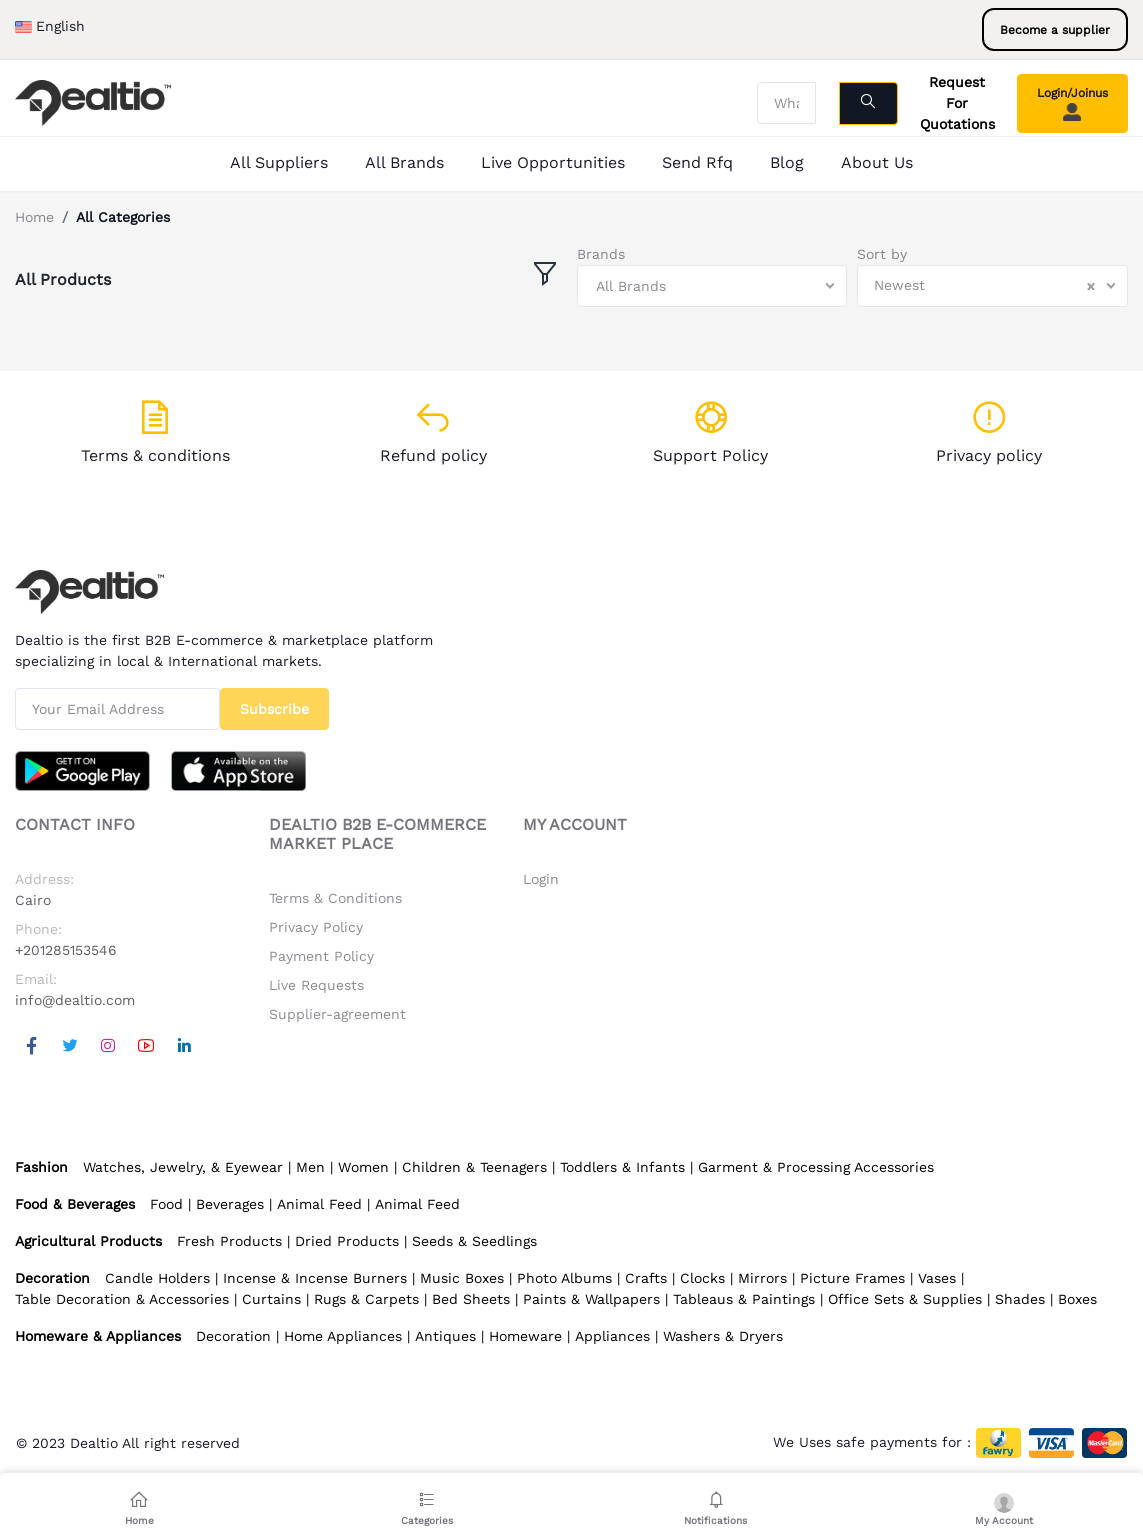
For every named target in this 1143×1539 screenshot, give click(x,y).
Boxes (1077, 1299)
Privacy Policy (316, 927)
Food (166, 1204)
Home (34, 217)
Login (541, 879)
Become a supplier (1055, 30)
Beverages (230, 1204)
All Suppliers (279, 162)
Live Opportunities (553, 162)
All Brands (404, 162)
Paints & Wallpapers (591, 1299)
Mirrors (762, 1278)
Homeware (525, 1336)
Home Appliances (343, 1336)
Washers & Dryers (723, 1336)
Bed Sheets (471, 1299)
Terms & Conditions (335, 898)
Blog (787, 162)
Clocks (702, 1278)
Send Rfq (697, 162)
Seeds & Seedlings (474, 1241)
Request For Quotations (957, 103)
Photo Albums (564, 1278)
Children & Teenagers (474, 1167)
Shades (1020, 1299)
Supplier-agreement (337, 1014)
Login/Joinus (1072, 104)
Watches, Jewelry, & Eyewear (183, 1167)
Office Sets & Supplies (905, 1299)
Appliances (612, 1336)
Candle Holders (157, 1278)
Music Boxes (462, 1278)
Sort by (882, 254)
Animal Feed (319, 1204)
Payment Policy (321, 956)
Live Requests (316, 985)
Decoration (233, 1336)
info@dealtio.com (75, 1000)
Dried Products (347, 1241)
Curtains (271, 1299)
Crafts (646, 1278)
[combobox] (712, 286)
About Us (877, 162)
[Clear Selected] (1091, 286)
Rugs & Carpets (366, 1299)
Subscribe (274, 709)
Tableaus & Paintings (744, 1299)
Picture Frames (852, 1278)
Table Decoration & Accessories (122, 1299)
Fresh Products (229, 1241)
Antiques (445, 1336)
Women (363, 1167)
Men (310, 1167)
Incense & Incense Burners (315, 1278)
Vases (937, 1278)
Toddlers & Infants (622, 1167)
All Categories (123, 217)
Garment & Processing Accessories (816, 1167)
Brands (601, 254)
